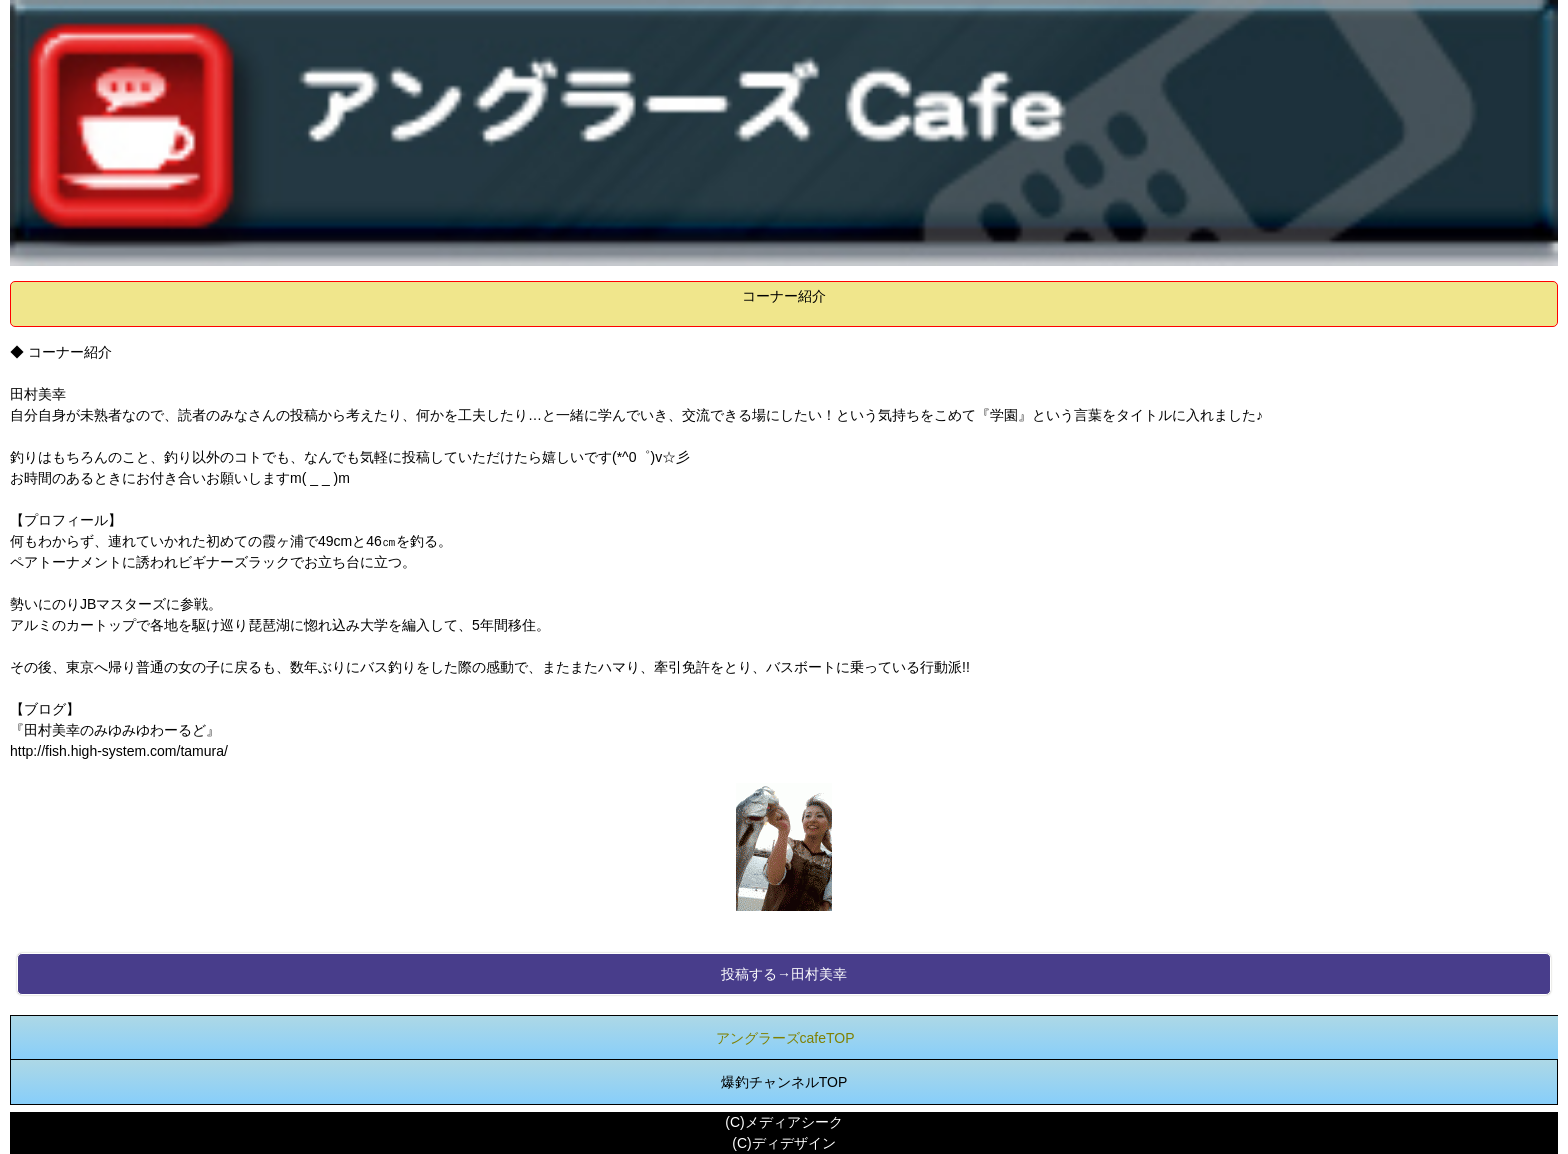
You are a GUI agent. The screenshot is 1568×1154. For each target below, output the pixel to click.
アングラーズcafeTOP (785, 1038)
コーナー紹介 (784, 296)
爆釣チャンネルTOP (784, 1082)
